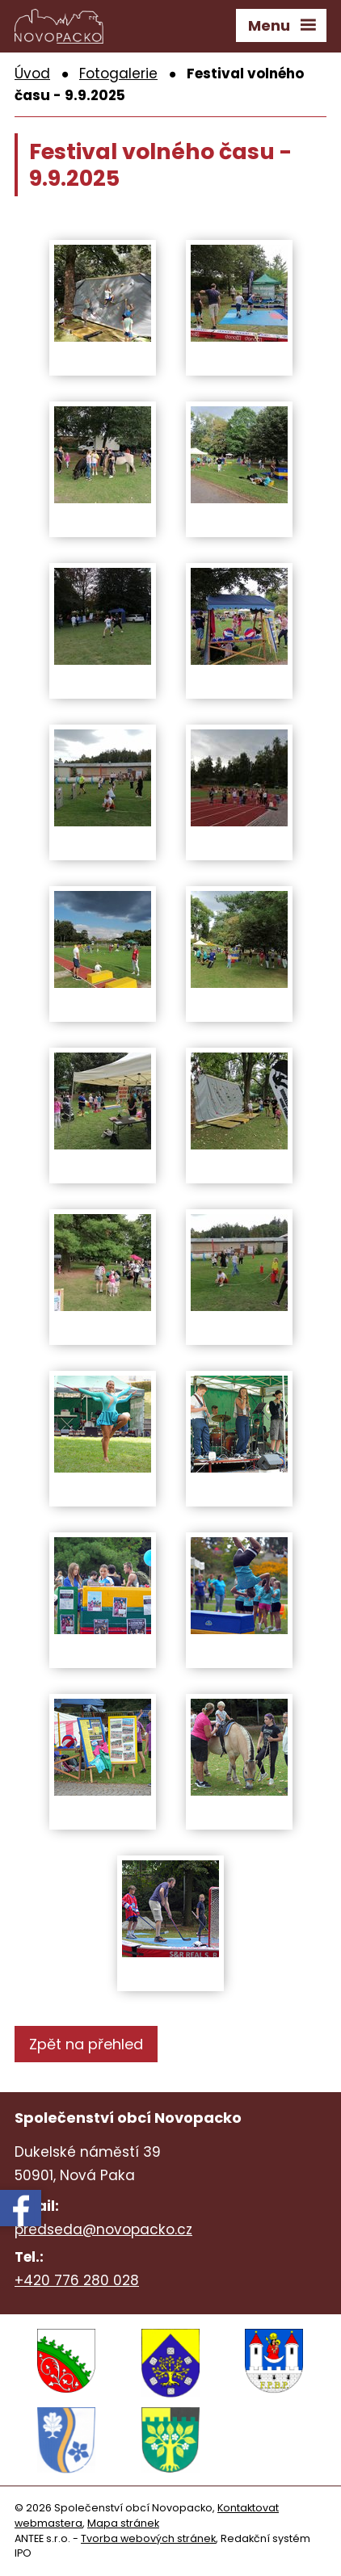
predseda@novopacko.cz (103, 2229)
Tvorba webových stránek (148, 2538)
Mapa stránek (123, 2523)
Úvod (32, 73)
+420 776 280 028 (77, 2280)
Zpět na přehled (86, 2044)
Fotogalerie (118, 73)
